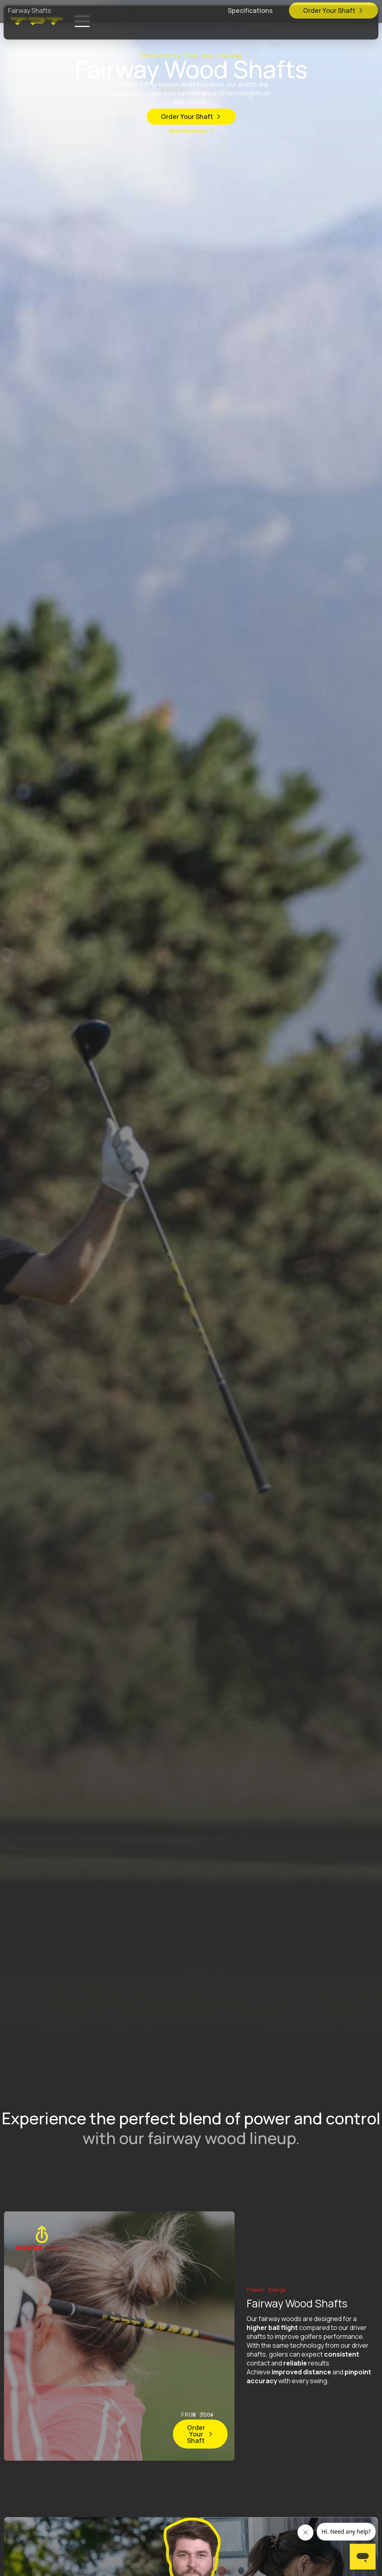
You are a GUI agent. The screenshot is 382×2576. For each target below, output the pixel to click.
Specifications (250, 12)
